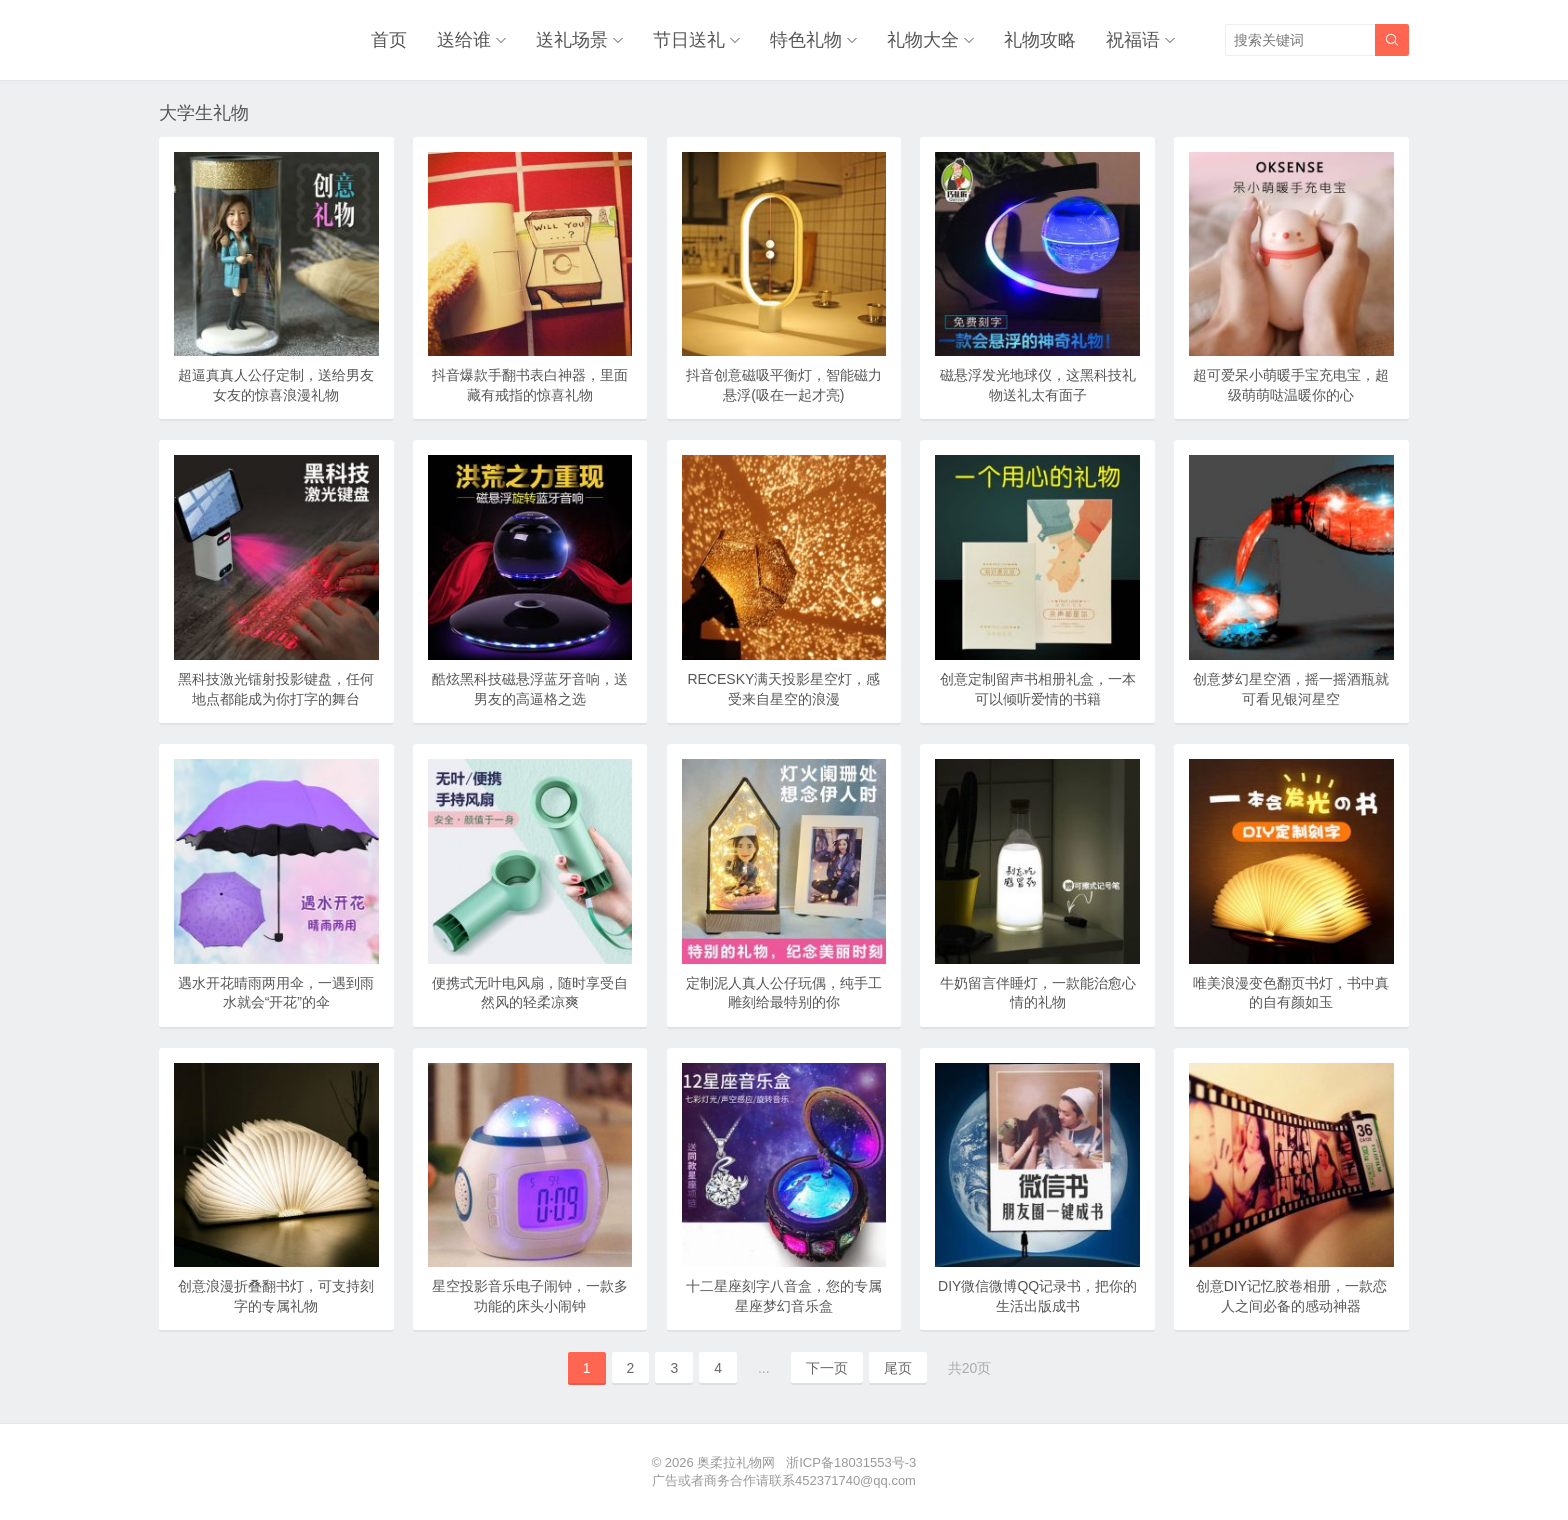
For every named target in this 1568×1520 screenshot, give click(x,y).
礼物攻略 (1040, 40)
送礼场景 (572, 40)
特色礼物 (806, 40)
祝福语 (1133, 40)
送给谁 (464, 40)
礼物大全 (923, 40)
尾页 (898, 1368)
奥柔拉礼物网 (736, 1462)
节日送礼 (689, 40)
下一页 (827, 1368)
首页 (389, 40)
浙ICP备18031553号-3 (851, 1462)
